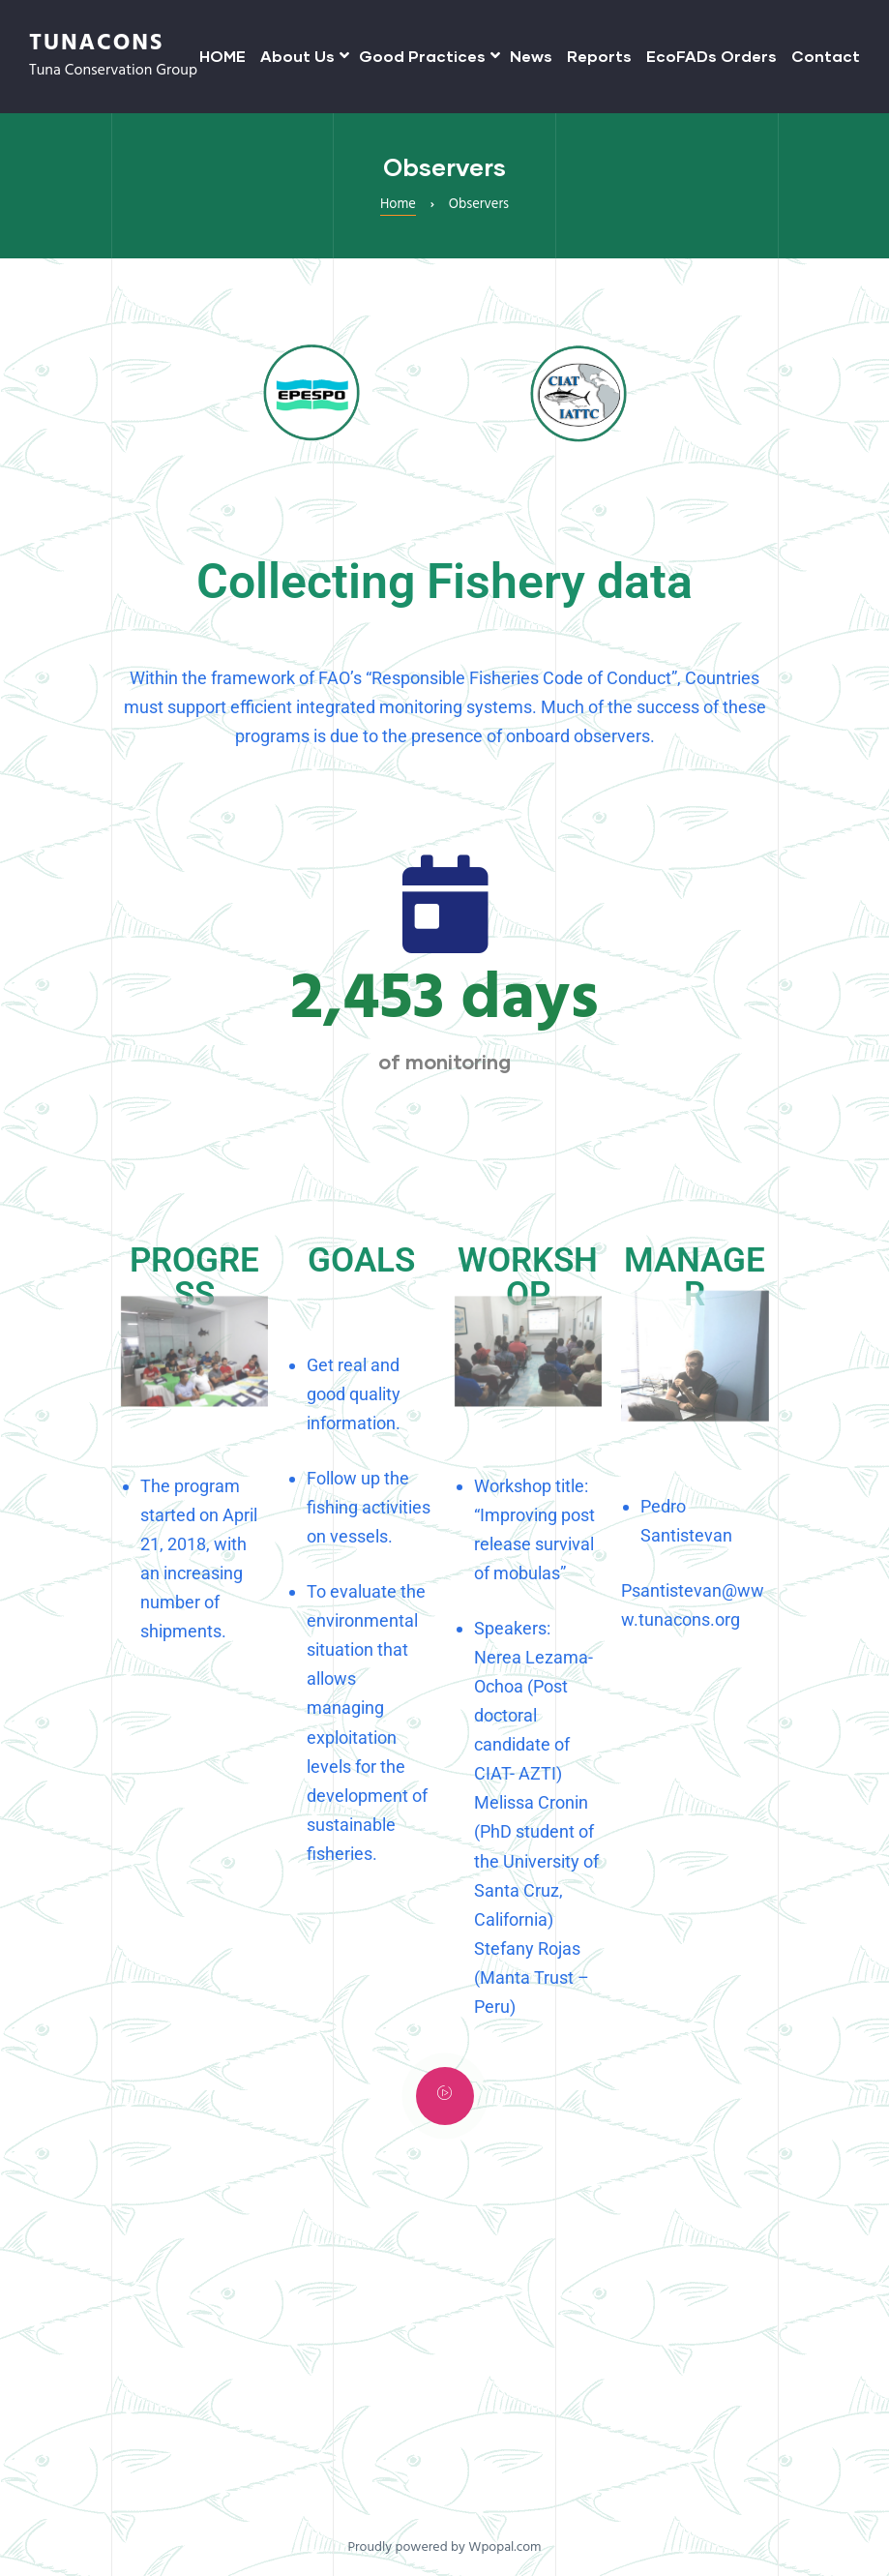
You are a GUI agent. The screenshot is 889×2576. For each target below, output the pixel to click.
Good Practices (427, 55)
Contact (825, 55)
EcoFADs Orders (711, 55)
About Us (302, 55)
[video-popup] (445, 2096)
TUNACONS (96, 43)
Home (398, 205)
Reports (599, 55)
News (531, 55)
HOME (222, 55)
